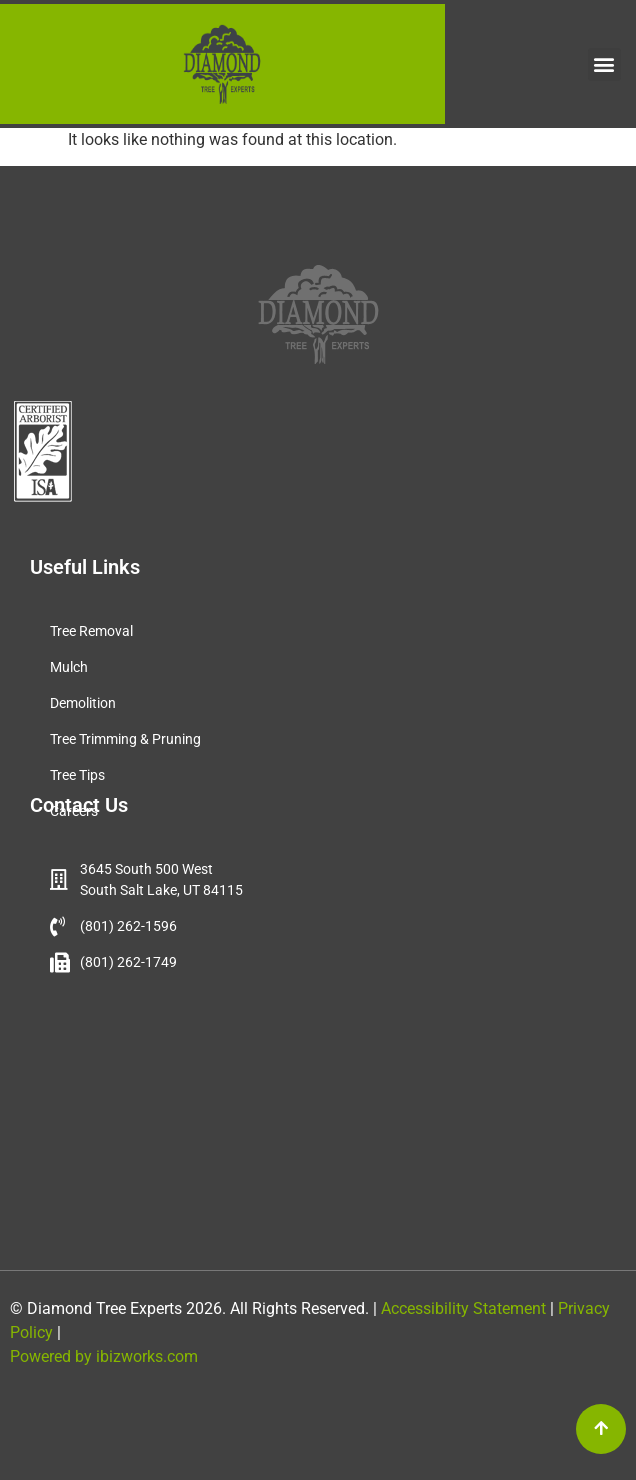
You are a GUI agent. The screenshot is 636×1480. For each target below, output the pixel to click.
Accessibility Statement (461, 1308)
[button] (604, 64)
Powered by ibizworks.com (104, 1356)
